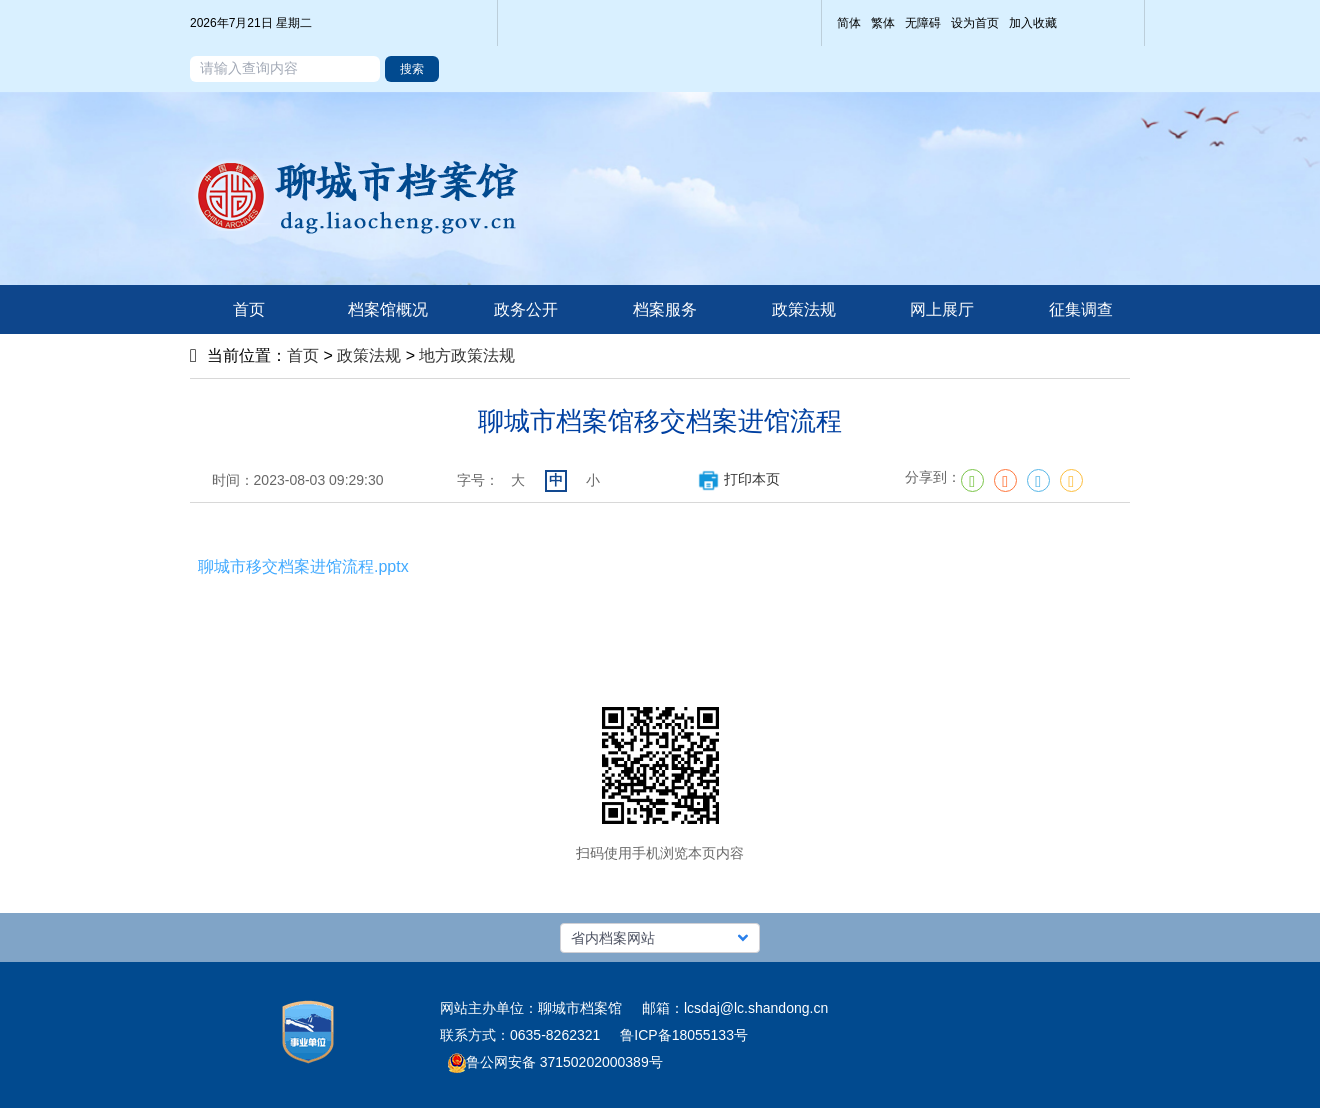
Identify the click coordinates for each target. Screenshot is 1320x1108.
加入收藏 (1033, 23)
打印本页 (738, 479)
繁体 (883, 23)
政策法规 (369, 355)
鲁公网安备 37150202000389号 (555, 1062)
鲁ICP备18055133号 (684, 1035)
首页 (303, 355)
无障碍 (923, 23)
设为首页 (975, 23)
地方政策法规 (467, 355)
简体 (849, 23)
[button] (660, 938)
